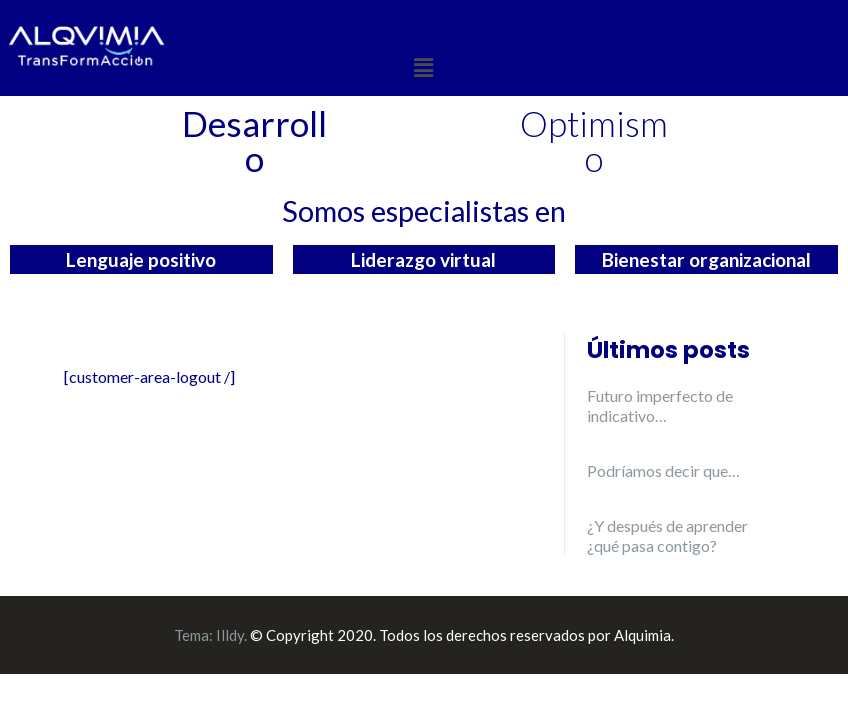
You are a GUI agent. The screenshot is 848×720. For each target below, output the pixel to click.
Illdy (230, 635)
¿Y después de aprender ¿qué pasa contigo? (667, 535)
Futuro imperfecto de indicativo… (660, 405)
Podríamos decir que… (663, 470)
